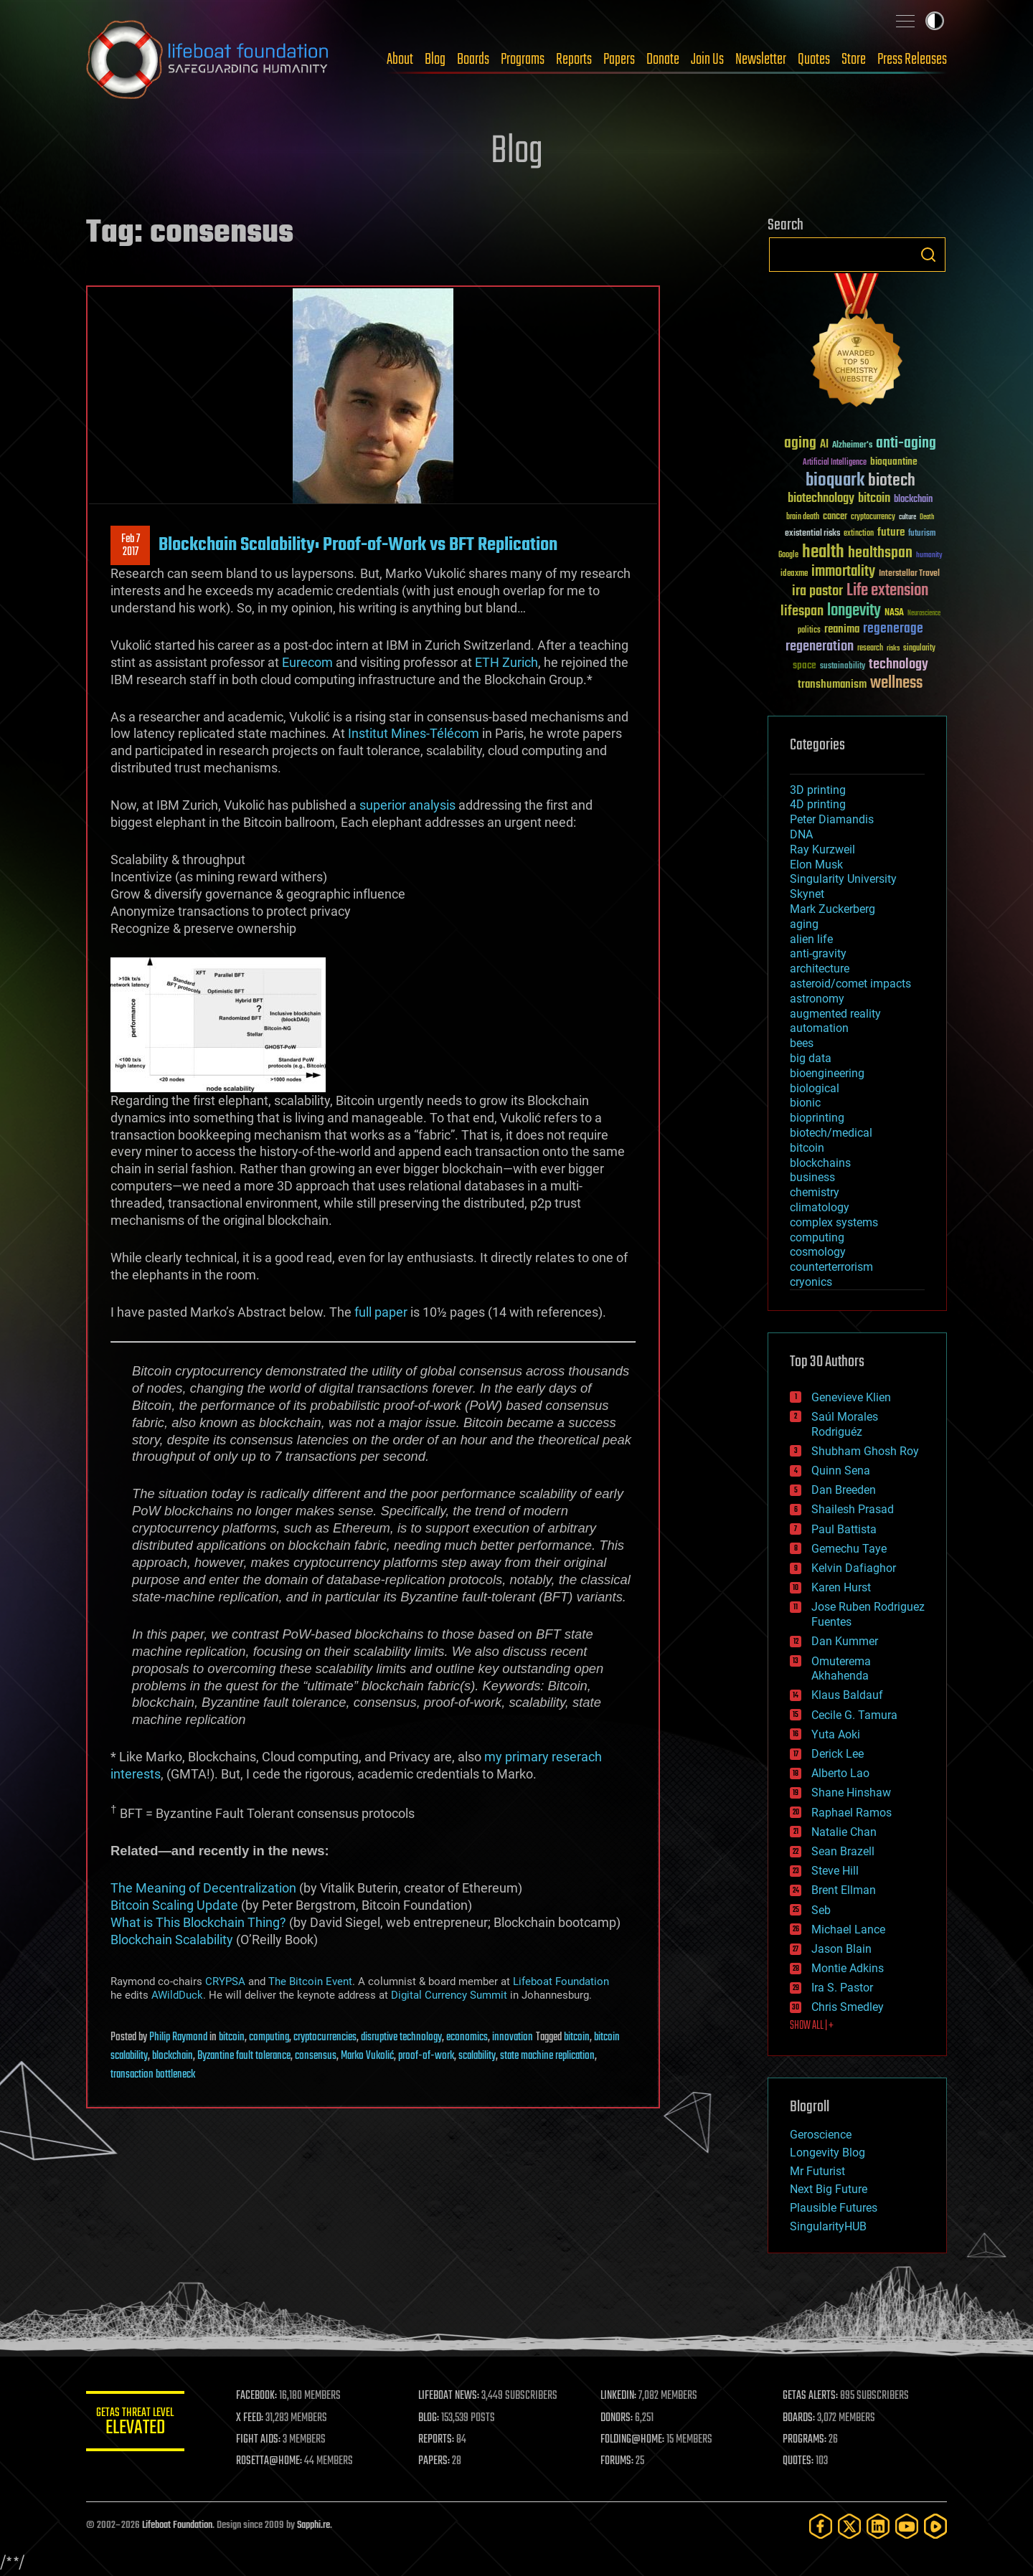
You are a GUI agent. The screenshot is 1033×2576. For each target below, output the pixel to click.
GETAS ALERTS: (811, 2396)
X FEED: (251, 2418)
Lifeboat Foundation (561, 1981)
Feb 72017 (130, 546)
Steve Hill (835, 1870)
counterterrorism (831, 1267)
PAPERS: (435, 2461)
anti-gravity (818, 953)
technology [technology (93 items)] (898, 665)
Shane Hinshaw (851, 1792)
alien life (811, 939)
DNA (801, 834)
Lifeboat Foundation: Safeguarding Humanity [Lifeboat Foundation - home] (208, 59)
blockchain (172, 2056)
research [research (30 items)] (870, 648)
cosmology (818, 1252)
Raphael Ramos (851, 1812)
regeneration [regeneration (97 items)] (820, 646)
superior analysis (407, 805)
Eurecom (307, 662)
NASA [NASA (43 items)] (894, 613)
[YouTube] (906, 2526)
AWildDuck (177, 1995)
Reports (574, 59)
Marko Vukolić (367, 2056)
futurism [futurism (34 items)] (921, 534)
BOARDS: (799, 2418)
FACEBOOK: (258, 2396)
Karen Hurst (841, 1587)
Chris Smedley (847, 2007)
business (812, 1177)
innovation (512, 2037)
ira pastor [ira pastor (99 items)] (817, 591)
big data (810, 1058)
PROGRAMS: (805, 2439)
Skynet (807, 894)
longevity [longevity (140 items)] (854, 611)
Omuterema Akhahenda (841, 1668)
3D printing (818, 790)
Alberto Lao (840, 1773)
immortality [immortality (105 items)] (843, 571)
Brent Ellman (843, 1890)
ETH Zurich (506, 662)
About (400, 59)
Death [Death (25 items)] (927, 517)
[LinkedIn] (878, 2526)
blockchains (820, 1163)
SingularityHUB (828, 2226)
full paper (380, 1312)
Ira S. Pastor (842, 1987)
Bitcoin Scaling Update (174, 1905)
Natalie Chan (844, 1832)
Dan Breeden (843, 1490)
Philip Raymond (178, 2037)
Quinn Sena (840, 1470)
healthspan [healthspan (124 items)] (880, 553)
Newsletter (760, 59)
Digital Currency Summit (449, 1995)
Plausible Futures (833, 2208)
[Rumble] (935, 2526)
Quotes (814, 59)
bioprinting (817, 1117)
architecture (819, 968)
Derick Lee (837, 1754)
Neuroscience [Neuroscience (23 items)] (923, 614)
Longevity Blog (827, 2152)
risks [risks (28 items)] (893, 648)
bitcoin (232, 2037)
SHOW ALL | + (812, 2026)
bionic (805, 1102)
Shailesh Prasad (852, 1509)
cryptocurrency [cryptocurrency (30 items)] (873, 517)
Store (853, 59)
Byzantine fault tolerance (244, 2056)
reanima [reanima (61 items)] (841, 629)
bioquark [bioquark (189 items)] (835, 480)
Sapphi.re (313, 2525)
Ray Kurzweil (822, 849)
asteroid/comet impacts (850, 983)
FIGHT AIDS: (260, 2439)
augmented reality (835, 1014)
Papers (619, 59)
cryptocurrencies (325, 2037)
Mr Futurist (817, 2171)
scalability (477, 2056)
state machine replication (547, 2056)
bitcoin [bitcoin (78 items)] (874, 498)
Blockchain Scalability (171, 1939)
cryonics (811, 1282)
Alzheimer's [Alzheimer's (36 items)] (852, 445)
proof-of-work (426, 2056)
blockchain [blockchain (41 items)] (913, 500)
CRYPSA (225, 1981)
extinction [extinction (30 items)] (859, 534)
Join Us (707, 59)
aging (804, 924)
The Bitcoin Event (310, 1981)
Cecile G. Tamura (854, 1715)
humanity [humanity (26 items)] (929, 555)
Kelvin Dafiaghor (853, 1568)
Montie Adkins (847, 1968)
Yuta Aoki (835, 1734)
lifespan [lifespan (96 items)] (802, 611)
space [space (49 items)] (804, 665)
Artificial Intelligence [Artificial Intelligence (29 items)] (835, 463)
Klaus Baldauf (847, 1695)
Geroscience (821, 2134)
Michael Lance (848, 1929)
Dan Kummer (844, 1641)
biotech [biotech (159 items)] (891, 481)
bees (801, 1043)
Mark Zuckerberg (832, 909)
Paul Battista (844, 1529)
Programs (522, 59)
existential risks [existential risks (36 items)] (812, 534)
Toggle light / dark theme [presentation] (934, 20)
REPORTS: (438, 2439)
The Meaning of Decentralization (203, 1887)
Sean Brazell (842, 1851)
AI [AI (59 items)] (824, 445)
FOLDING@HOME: (634, 2439)
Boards (473, 59)
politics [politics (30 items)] (809, 630)
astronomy (817, 998)
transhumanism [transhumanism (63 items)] (832, 684)
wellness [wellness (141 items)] (896, 683)
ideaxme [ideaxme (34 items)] (794, 574)
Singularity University (843, 879)
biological (814, 1088)
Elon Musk (816, 864)
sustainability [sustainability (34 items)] (842, 667)
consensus (315, 2056)
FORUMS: (618, 2461)
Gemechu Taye (849, 1548)
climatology (819, 1207)
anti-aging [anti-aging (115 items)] (906, 444)
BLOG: (430, 2418)
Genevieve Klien (851, 1397)
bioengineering (827, 1073)
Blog (435, 59)
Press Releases (912, 59)
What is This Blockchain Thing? (198, 1922)
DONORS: (618, 2418)
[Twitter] (849, 2526)
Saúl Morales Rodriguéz (844, 1424)
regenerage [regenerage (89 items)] (893, 629)
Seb (821, 1910)
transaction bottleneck (152, 2074)
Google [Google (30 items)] (788, 555)
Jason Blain (841, 1949)
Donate (662, 59)
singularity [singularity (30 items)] (919, 648)
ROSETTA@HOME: (271, 2461)
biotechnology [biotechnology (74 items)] (821, 498)
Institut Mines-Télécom (413, 733)
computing (269, 2037)
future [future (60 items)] (891, 532)
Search (928, 254)
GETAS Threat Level (136, 2423)
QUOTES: (798, 2461)
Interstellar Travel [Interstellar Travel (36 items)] (909, 574)
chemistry (814, 1192)
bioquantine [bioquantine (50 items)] (894, 461)
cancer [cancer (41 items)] (835, 517)
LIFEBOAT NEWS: (450, 2396)
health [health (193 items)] (823, 552)
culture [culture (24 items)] (907, 517)
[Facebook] (820, 2526)
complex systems (834, 1222)
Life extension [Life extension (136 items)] (887, 591)
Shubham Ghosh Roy (865, 1451)
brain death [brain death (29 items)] (802, 517)
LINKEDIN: (620, 2396)
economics (467, 2037)
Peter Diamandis (832, 819)
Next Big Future (828, 2189)
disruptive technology (401, 2037)
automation (819, 1028)
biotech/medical (831, 1133)
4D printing (818, 804)
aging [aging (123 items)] (800, 444)
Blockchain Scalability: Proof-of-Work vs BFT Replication (358, 545)
